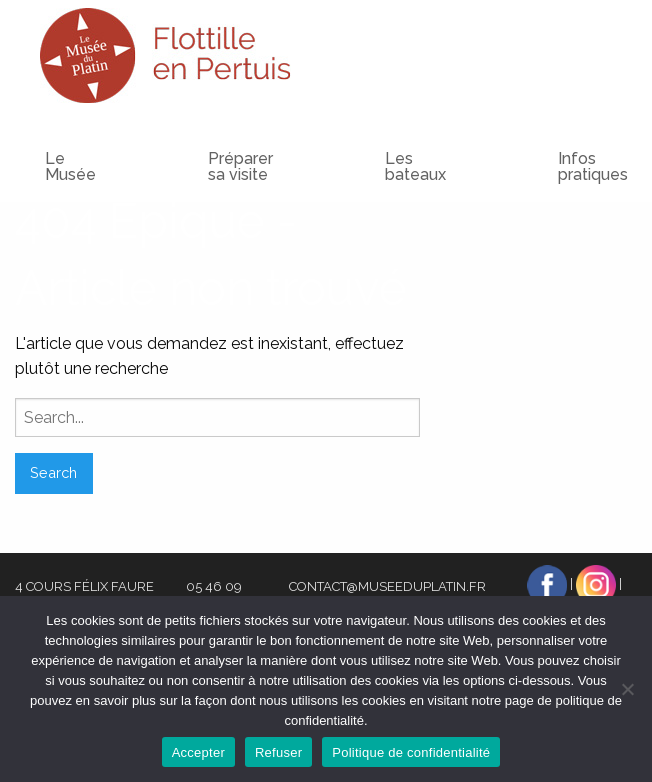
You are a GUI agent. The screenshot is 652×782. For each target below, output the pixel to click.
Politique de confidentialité (411, 752)
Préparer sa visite (240, 166)
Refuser (278, 752)
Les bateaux (415, 166)
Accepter (198, 752)
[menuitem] (200, 148)
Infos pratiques (593, 166)
